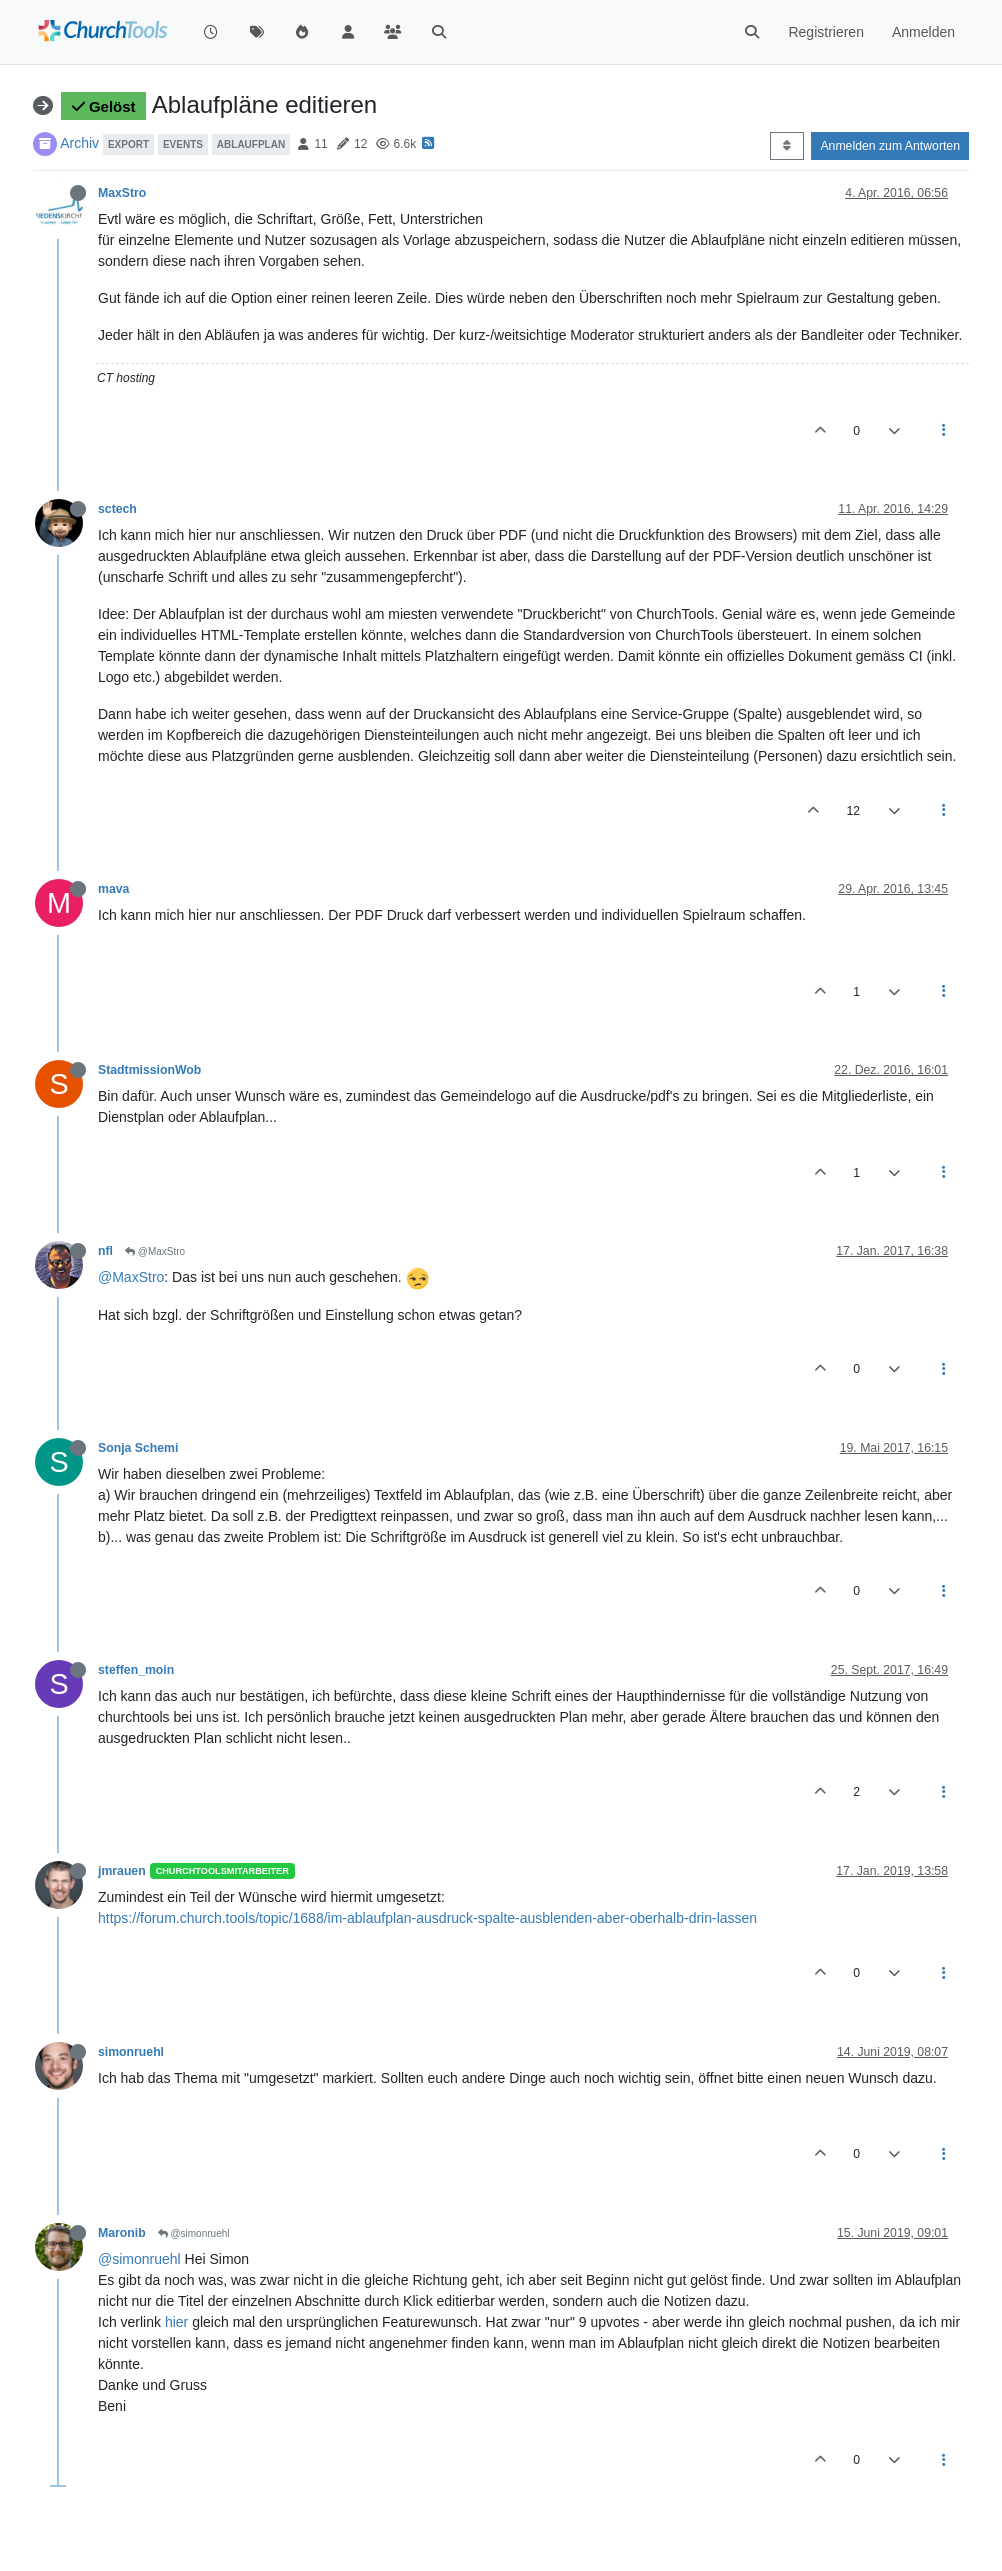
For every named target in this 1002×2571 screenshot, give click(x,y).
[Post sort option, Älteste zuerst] (786, 146)
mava (113, 889)
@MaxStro (155, 1251)
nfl (105, 1251)
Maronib (122, 2233)
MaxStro (122, 193)
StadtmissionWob (149, 1070)
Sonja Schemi (138, 1448)
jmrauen (122, 1871)
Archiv (79, 143)
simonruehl (131, 2052)
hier (176, 2322)
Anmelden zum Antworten (890, 146)
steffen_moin (136, 1670)
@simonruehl (194, 2233)
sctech (117, 509)
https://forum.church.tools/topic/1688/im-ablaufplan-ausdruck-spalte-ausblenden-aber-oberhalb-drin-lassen (427, 1918)
